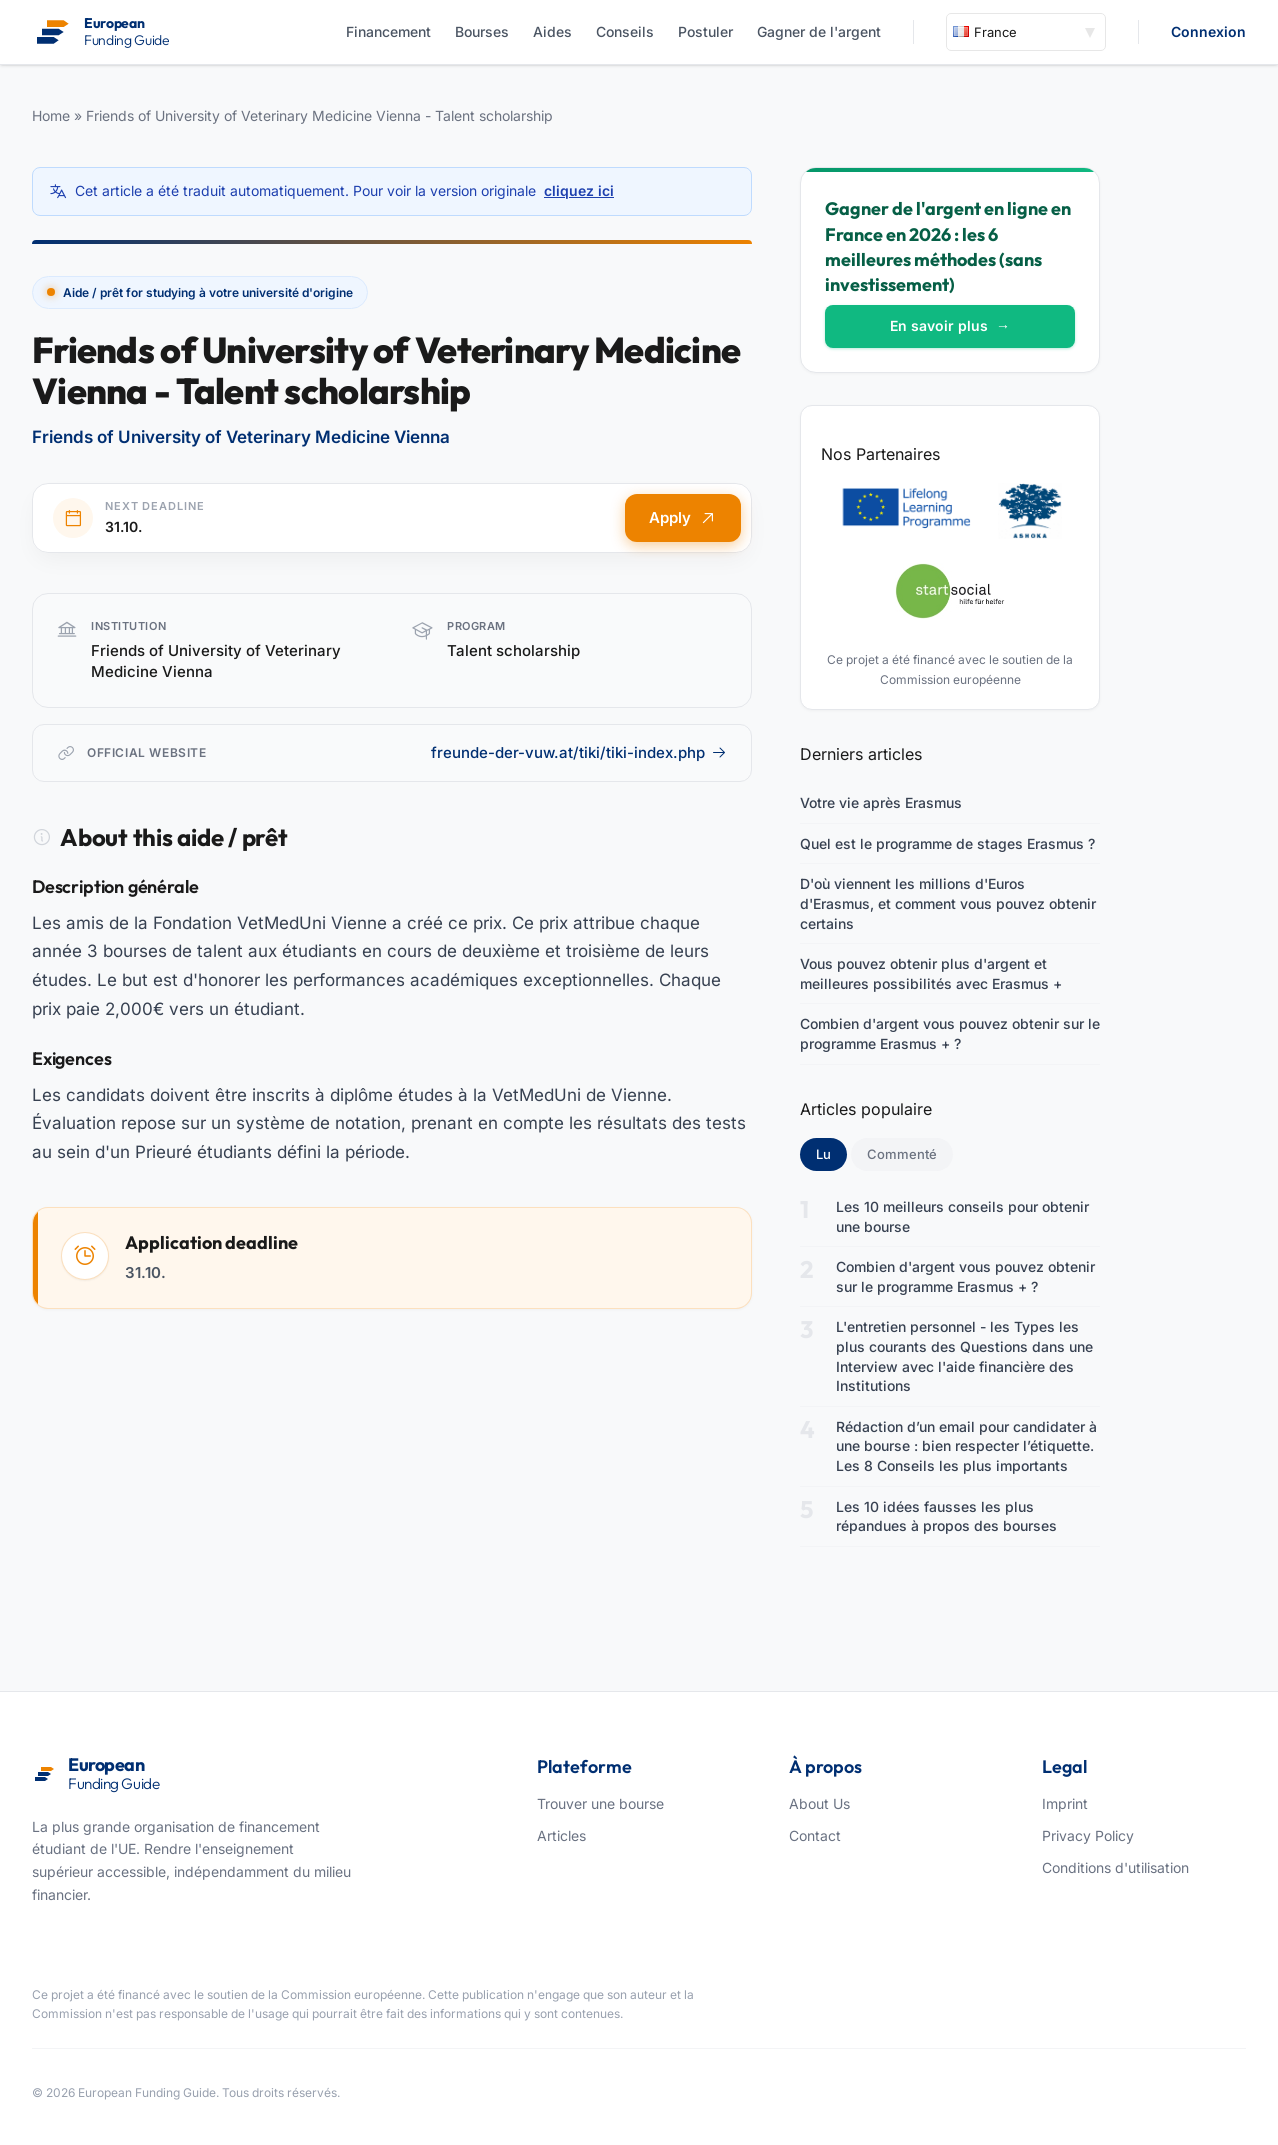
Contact (815, 1835)
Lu (831, 1153)
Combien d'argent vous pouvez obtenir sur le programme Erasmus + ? (950, 1033)
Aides (552, 31)
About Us (819, 1803)
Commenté (902, 1154)
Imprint (1065, 1803)
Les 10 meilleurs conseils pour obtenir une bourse (962, 1216)
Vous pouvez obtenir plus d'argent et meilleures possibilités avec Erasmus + (931, 973)
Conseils (625, 31)
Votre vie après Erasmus (881, 802)
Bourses (482, 31)
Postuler (705, 31)
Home (51, 115)
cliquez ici (579, 190)
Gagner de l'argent (819, 31)
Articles (561, 1835)
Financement (388, 31)
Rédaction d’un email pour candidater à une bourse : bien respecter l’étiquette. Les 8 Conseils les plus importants (966, 1446)
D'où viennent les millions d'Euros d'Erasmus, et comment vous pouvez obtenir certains (948, 903)
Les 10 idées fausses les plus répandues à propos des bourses (946, 1516)
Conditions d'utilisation (1115, 1867)
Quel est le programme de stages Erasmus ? (947, 843)
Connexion (1208, 31)
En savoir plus (950, 325)
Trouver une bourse (600, 1803)
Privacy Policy (1088, 1835)
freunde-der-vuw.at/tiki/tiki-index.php (579, 752)
